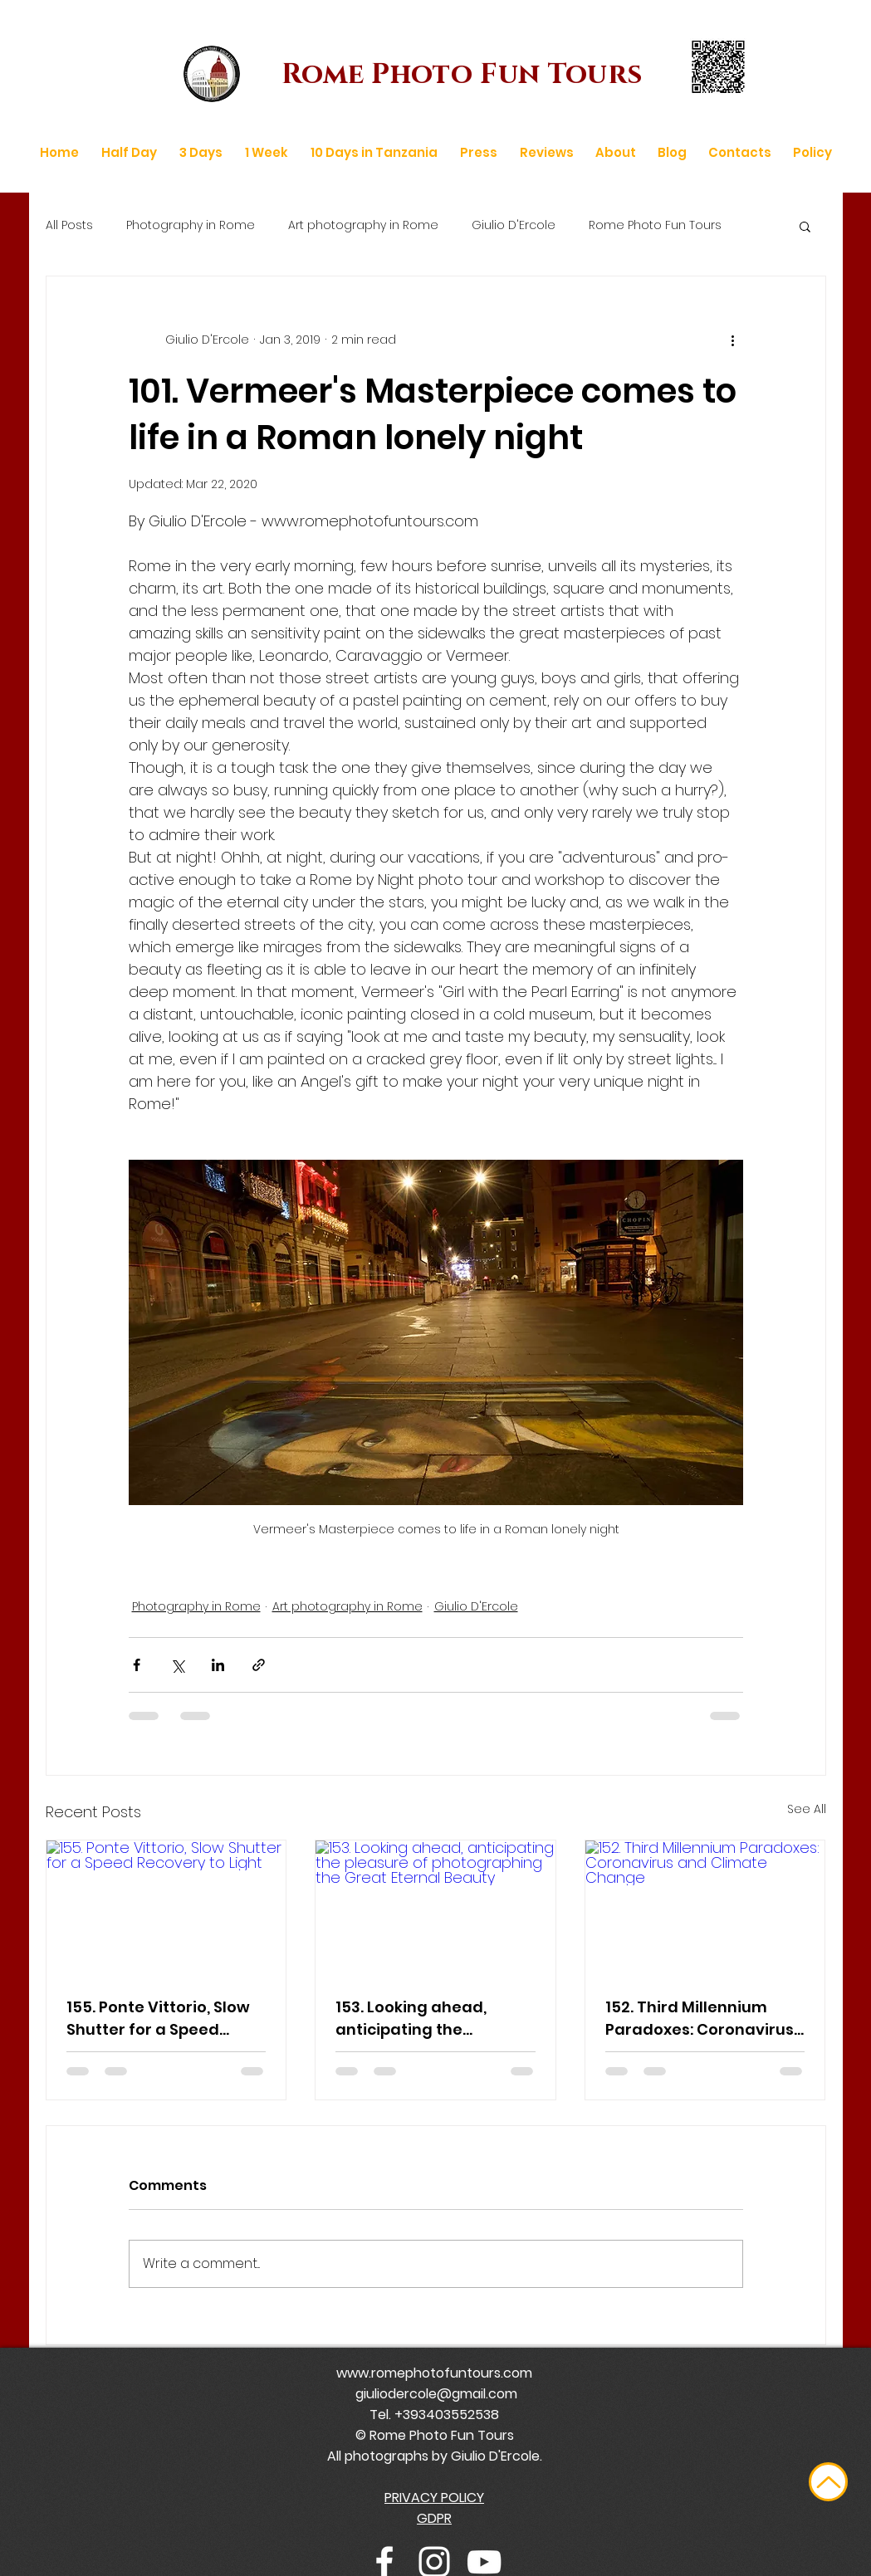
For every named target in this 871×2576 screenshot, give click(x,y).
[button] (805, 225)
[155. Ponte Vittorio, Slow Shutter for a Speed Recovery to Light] (166, 1907)
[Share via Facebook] (136, 1665)
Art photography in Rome (363, 225)
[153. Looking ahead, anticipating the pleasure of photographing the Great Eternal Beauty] (435, 1907)
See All (806, 1809)
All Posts (69, 225)
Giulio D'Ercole (513, 225)
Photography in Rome (190, 225)
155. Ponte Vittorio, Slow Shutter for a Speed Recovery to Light (158, 2019)
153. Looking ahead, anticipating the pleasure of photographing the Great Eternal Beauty (434, 2019)
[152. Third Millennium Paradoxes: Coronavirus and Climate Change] (705, 1907)
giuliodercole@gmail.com (436, 2393)
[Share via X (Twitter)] (177, 1665)
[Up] (828, 2481)
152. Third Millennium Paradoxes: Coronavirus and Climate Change (699, 2019)
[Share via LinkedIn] (218, 1665)
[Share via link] (259, 1665)
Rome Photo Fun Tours (655, 225)
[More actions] (733, 339)
